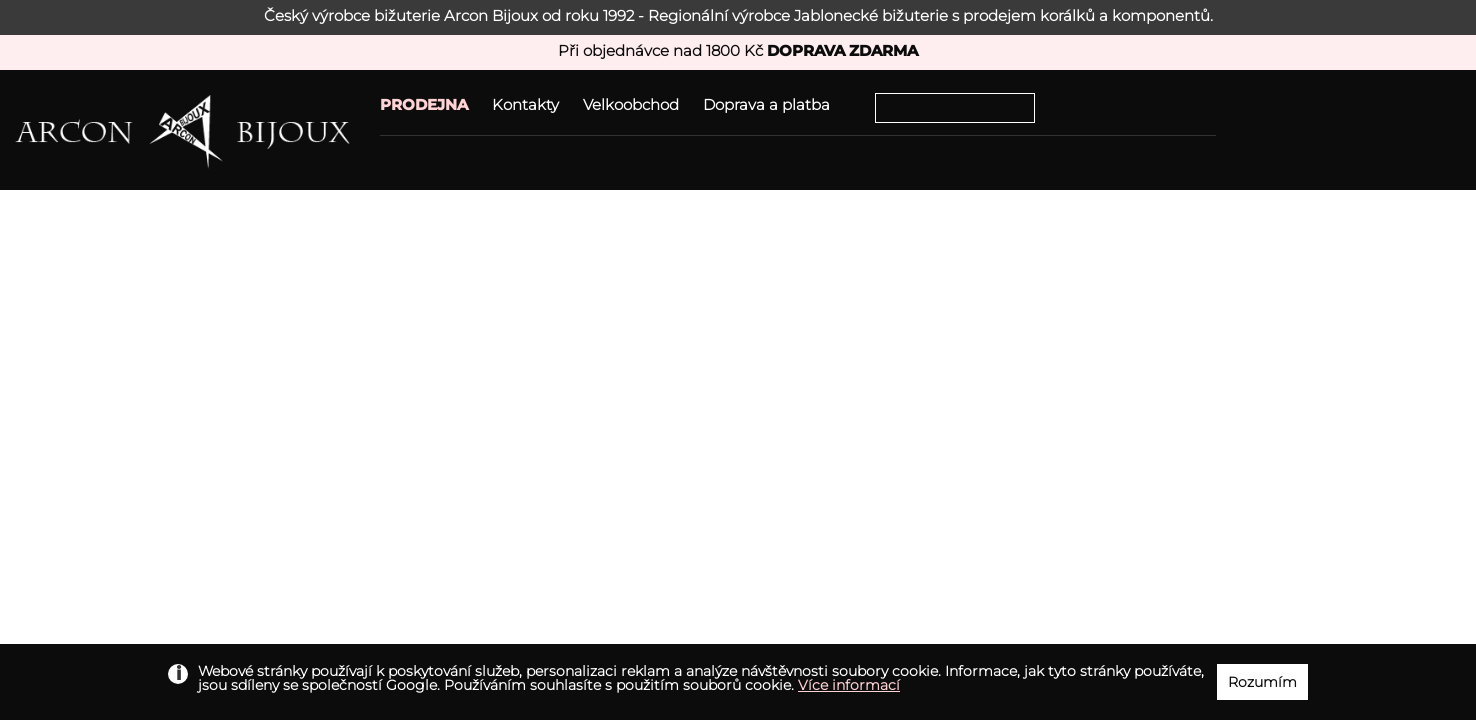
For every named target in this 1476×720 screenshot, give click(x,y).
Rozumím (1262, 682)
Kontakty (525, 104)
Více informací (849, 685)
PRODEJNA (424, 104)
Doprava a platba (766, 104)
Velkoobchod (631, 104)
